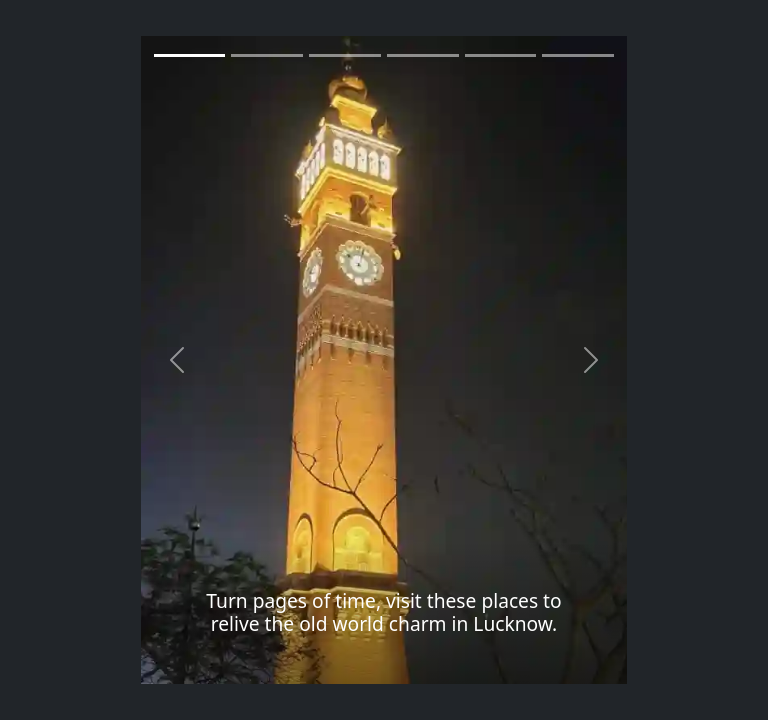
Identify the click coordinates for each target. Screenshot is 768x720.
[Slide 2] (345, 55)
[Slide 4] (501, 55)
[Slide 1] (190, 55)
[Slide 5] (578, 55)
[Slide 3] (423, 55)
